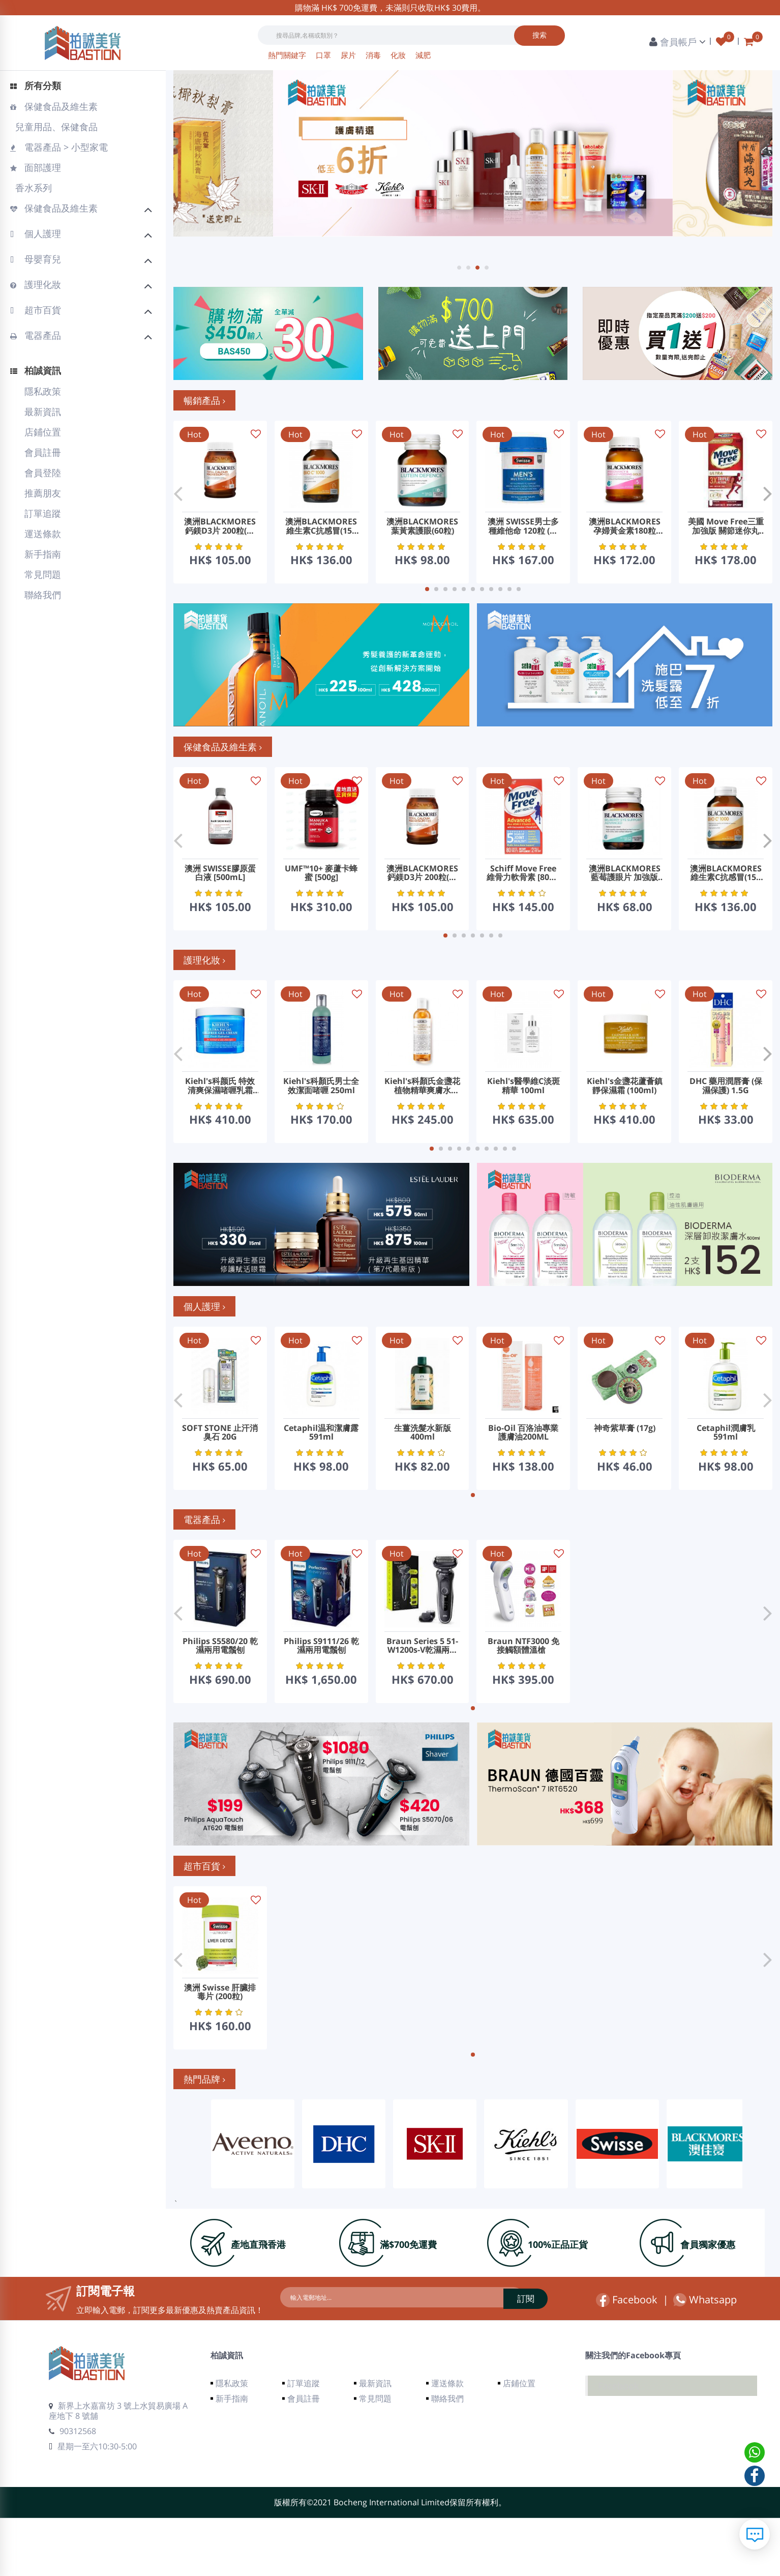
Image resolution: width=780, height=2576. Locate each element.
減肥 (423, 55)
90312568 (72, 2489)
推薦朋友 (42, 493)
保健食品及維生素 (54, 106)
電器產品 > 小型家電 (59, 147)
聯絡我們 (42, 595)
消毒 (374, 55)
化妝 (399, 55)
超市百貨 (81, 311)
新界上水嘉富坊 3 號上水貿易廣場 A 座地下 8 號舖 (118, 2468)
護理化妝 (81, 285)
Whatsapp (705, 2357)
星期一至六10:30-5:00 (93, 2504)
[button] (459, 268)
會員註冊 (42, 452)
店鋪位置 (42, 432)
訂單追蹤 (42, 513)
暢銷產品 (204, 400)
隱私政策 (42, 391)
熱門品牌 (204, 2137)
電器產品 (81, 336)
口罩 (324, 55)
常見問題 (42, 574)
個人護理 (81, 235)
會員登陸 (42, 472)
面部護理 (35, 167)
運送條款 (42, 534)
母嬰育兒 (81, 260)
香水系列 (32, 188)
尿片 (349, 55)
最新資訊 (42, 411)
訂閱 (490, 2356)
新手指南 (42, 554)
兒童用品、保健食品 (55, 127)
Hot (194, 434)
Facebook (626, 2357)
